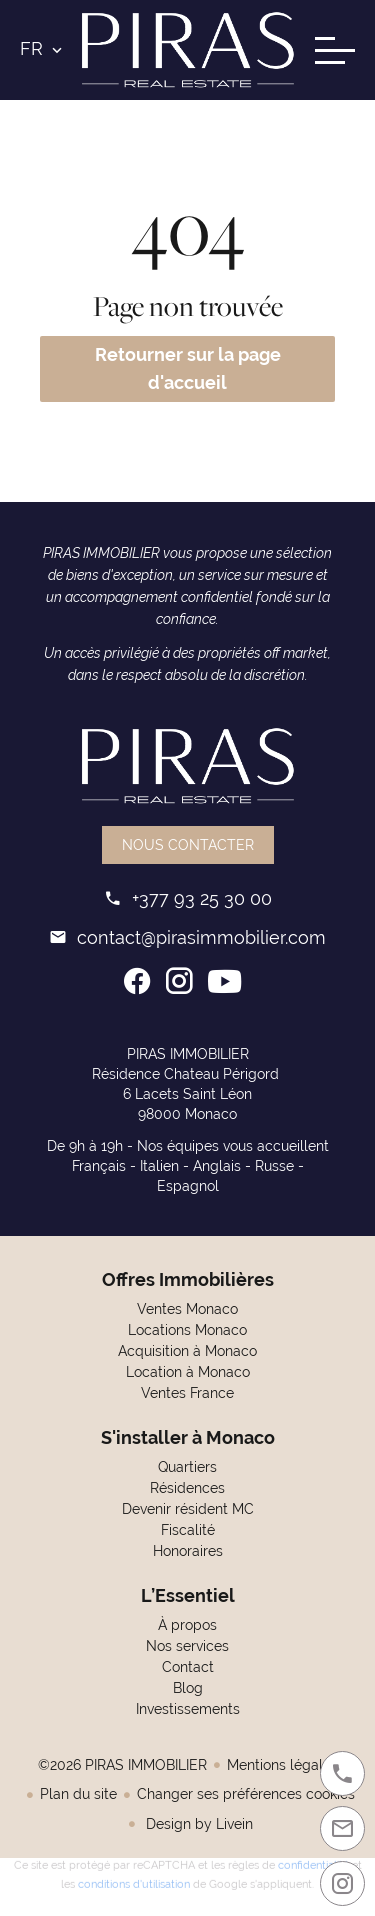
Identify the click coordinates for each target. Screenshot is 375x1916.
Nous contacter (188, 845)
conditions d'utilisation (134, 1882)
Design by (197, 1824)
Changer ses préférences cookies (246, 1794)
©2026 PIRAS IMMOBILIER (122, 1765)
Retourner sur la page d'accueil (188, 368)
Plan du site (78, 1794)
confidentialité (313, 1863)
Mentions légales (282, 1765)
